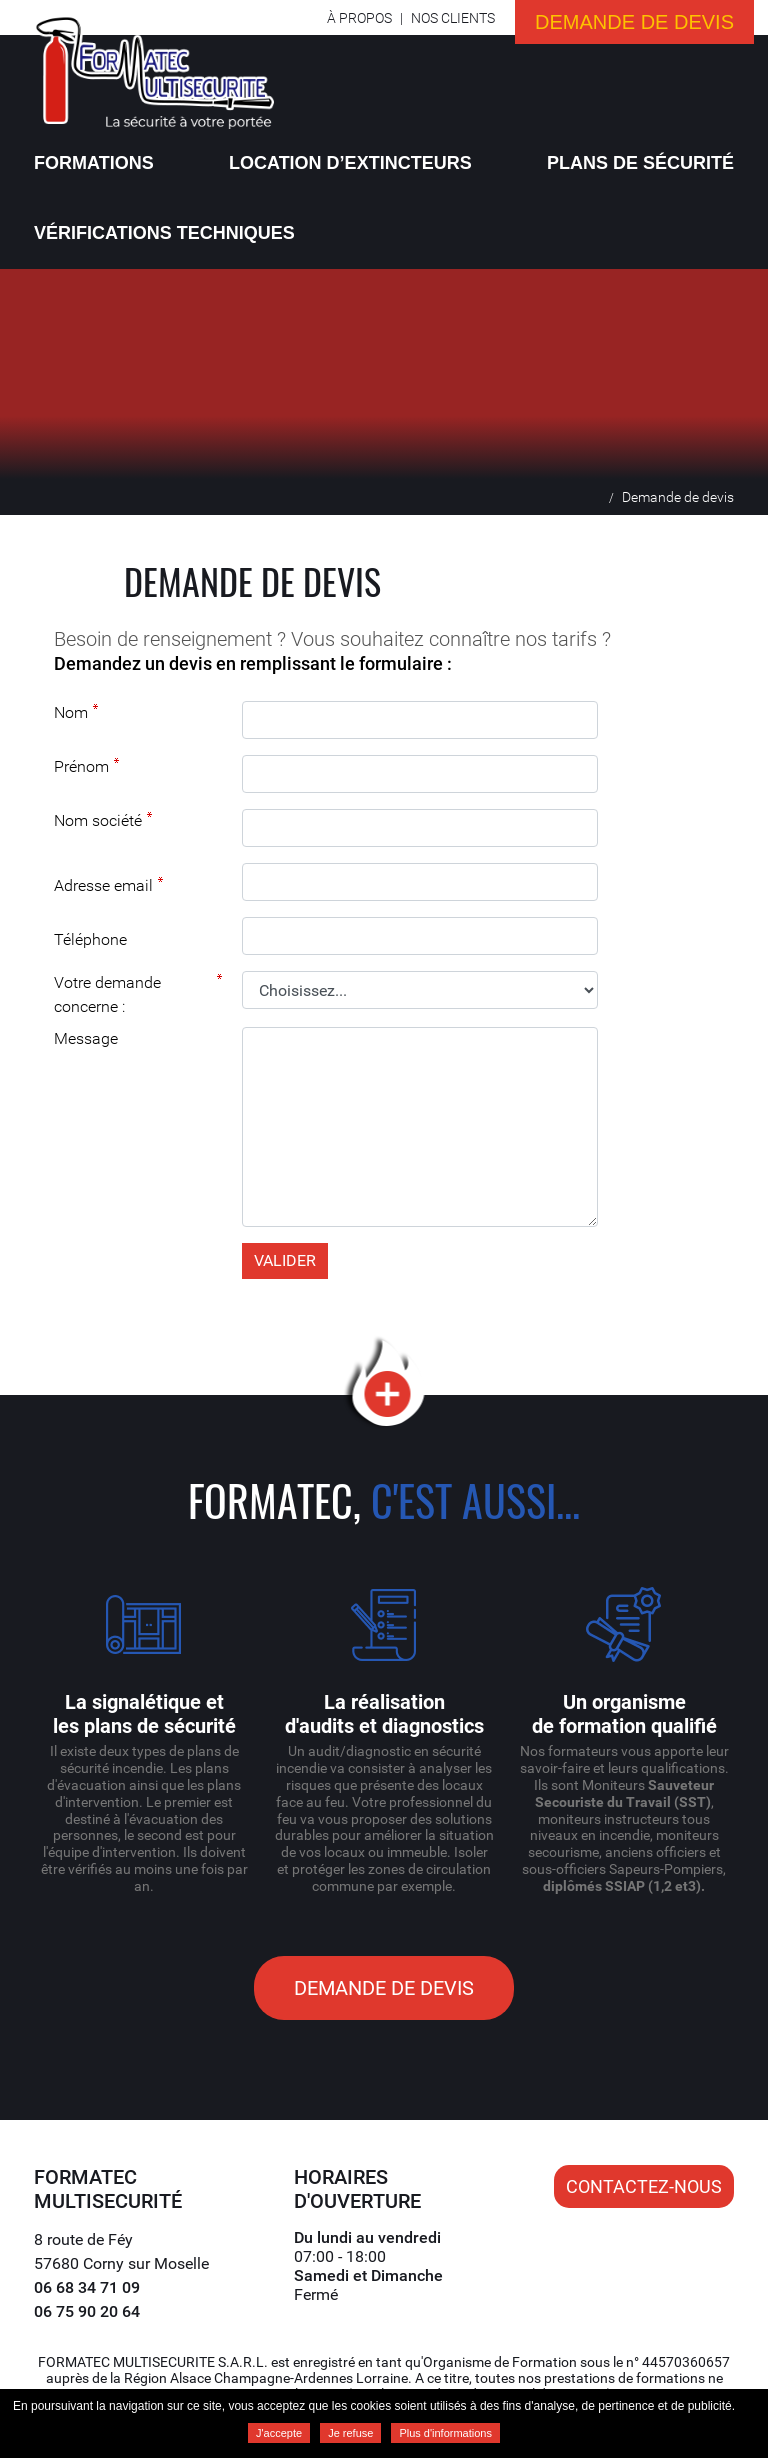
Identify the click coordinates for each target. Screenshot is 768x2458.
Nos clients (453, 18)
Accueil (592, 496)
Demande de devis (634, 22)
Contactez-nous (644, 2186)
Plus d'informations (445, 2433)
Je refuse (350, 2433)
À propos (359, 18)
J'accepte (279, 2433)
